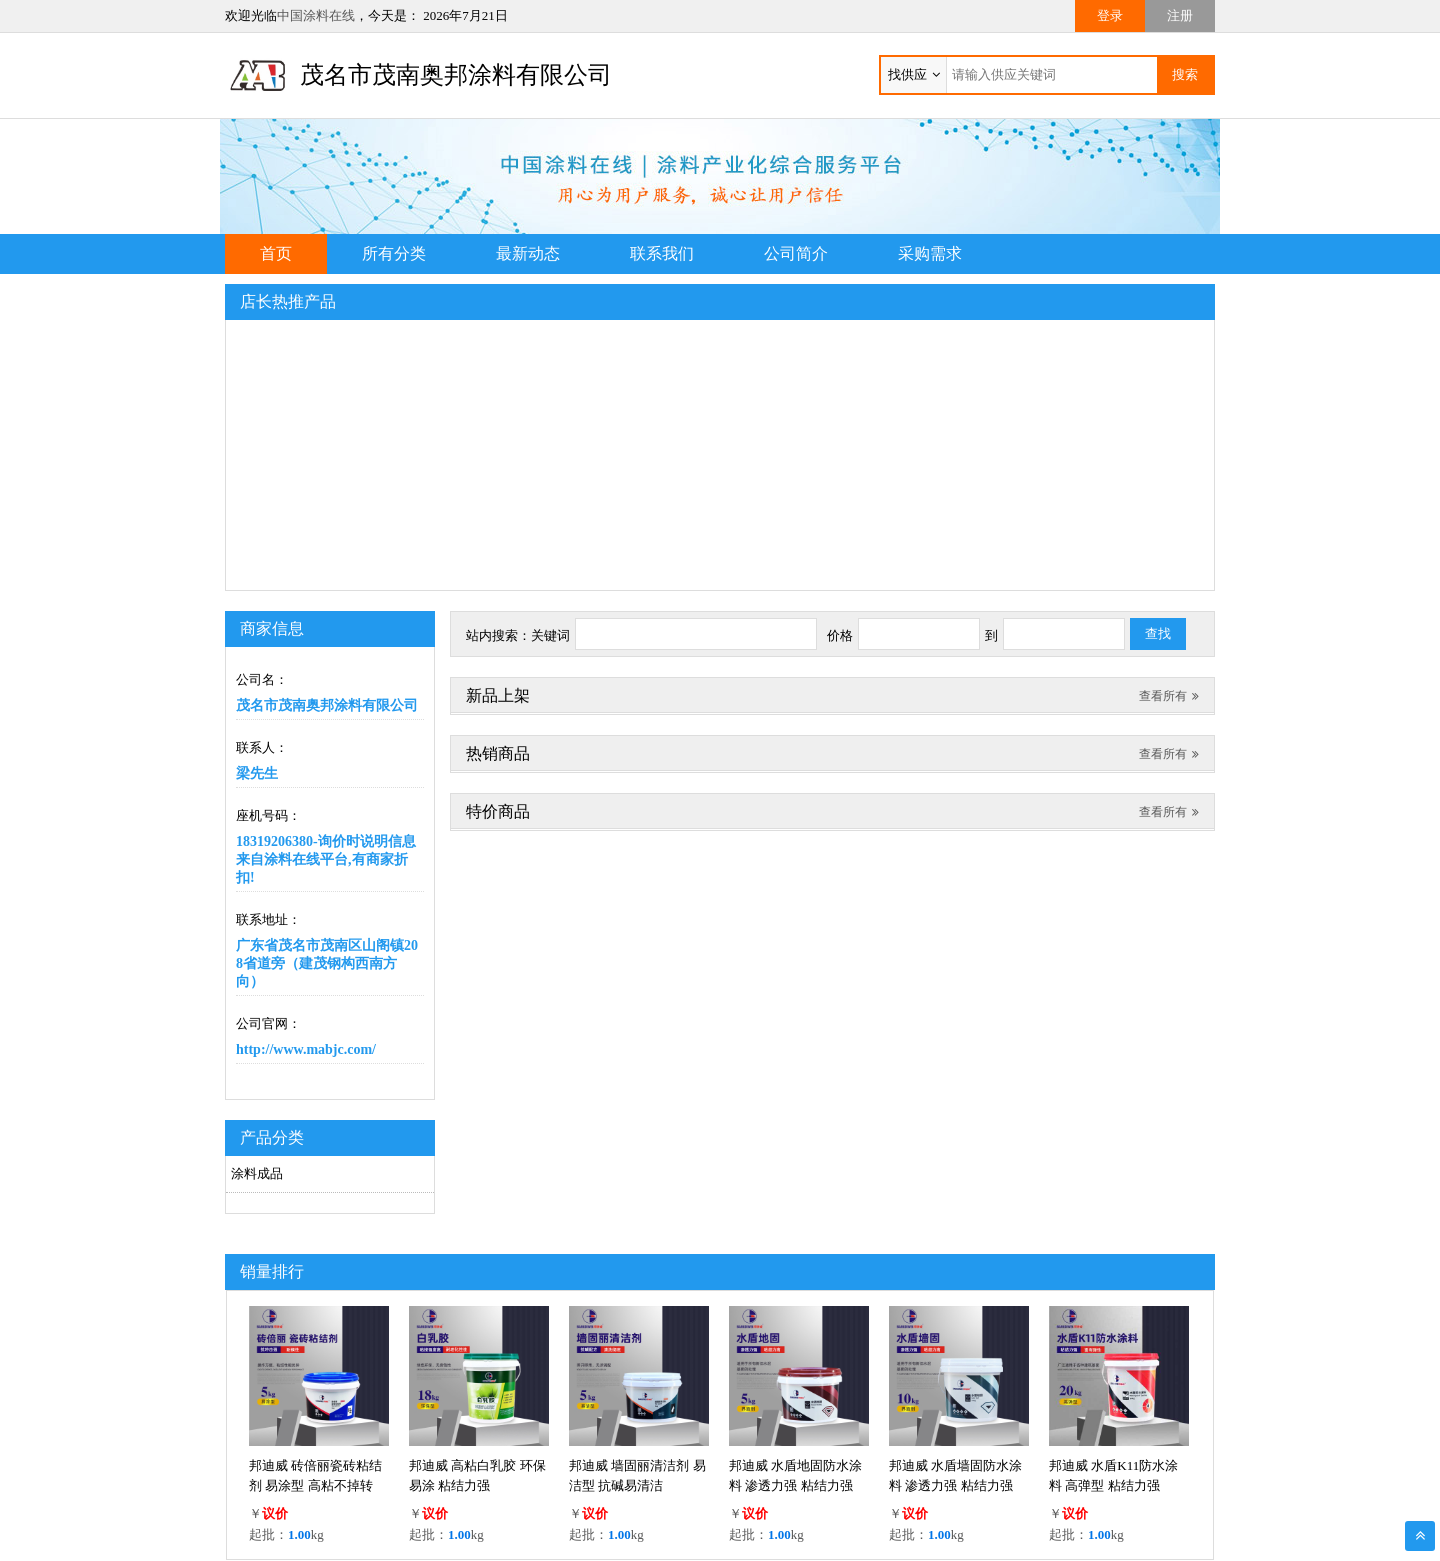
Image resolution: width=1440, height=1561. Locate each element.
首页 (276, 253)
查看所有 (1169, 696)
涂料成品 (257, 1173)
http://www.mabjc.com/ (306, 1049)
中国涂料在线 (316, 15)
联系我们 (662, 253)
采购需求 (930, 253)
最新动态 (528, 253)
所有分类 (394, 253)
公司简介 (796, 253)
